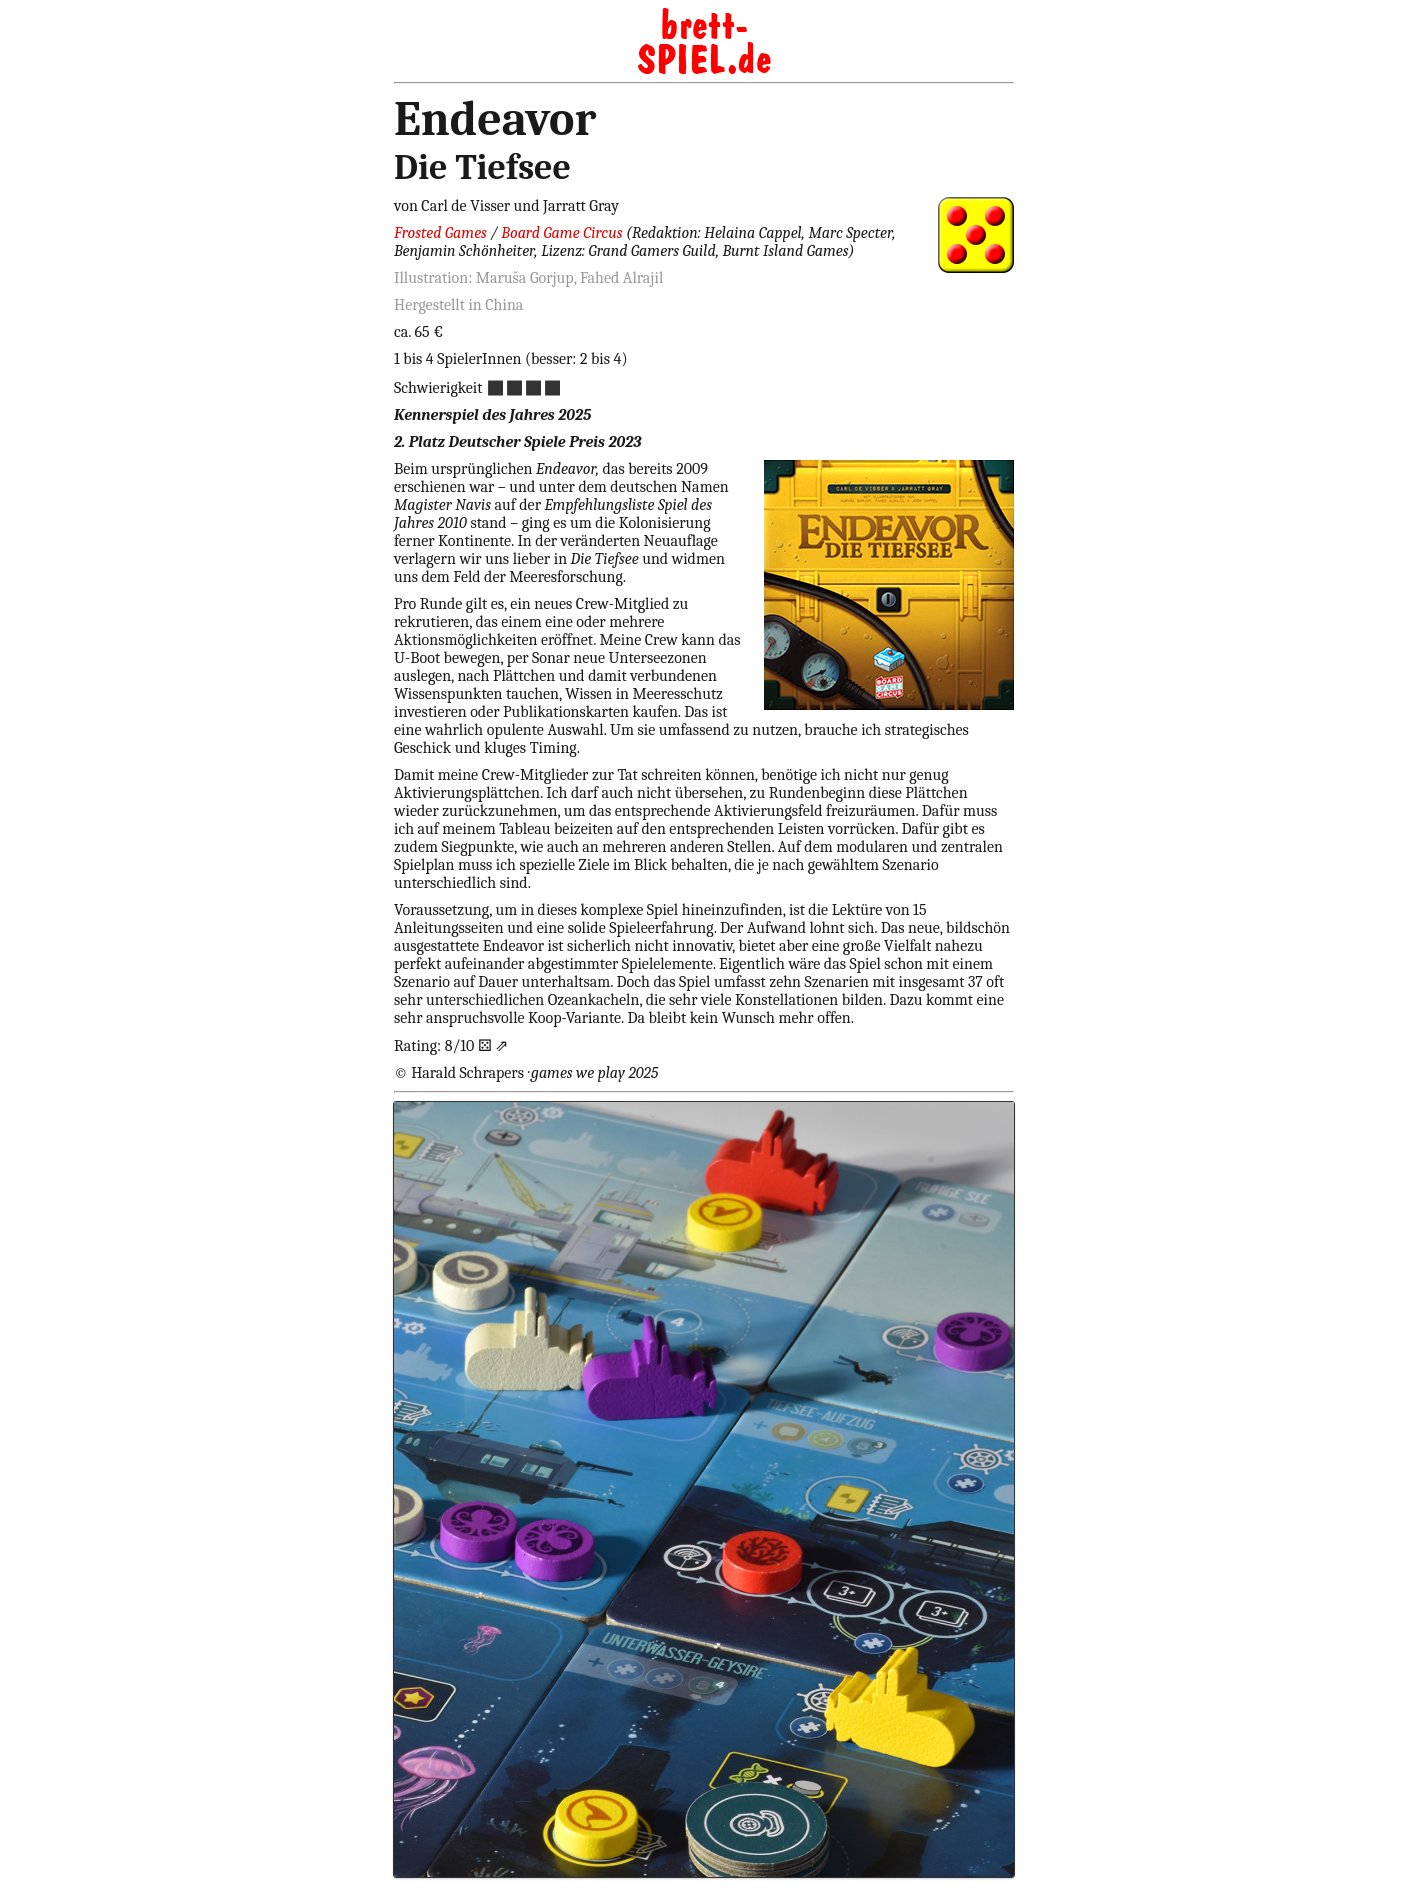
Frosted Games (440, 233)
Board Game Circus (561, 233)
